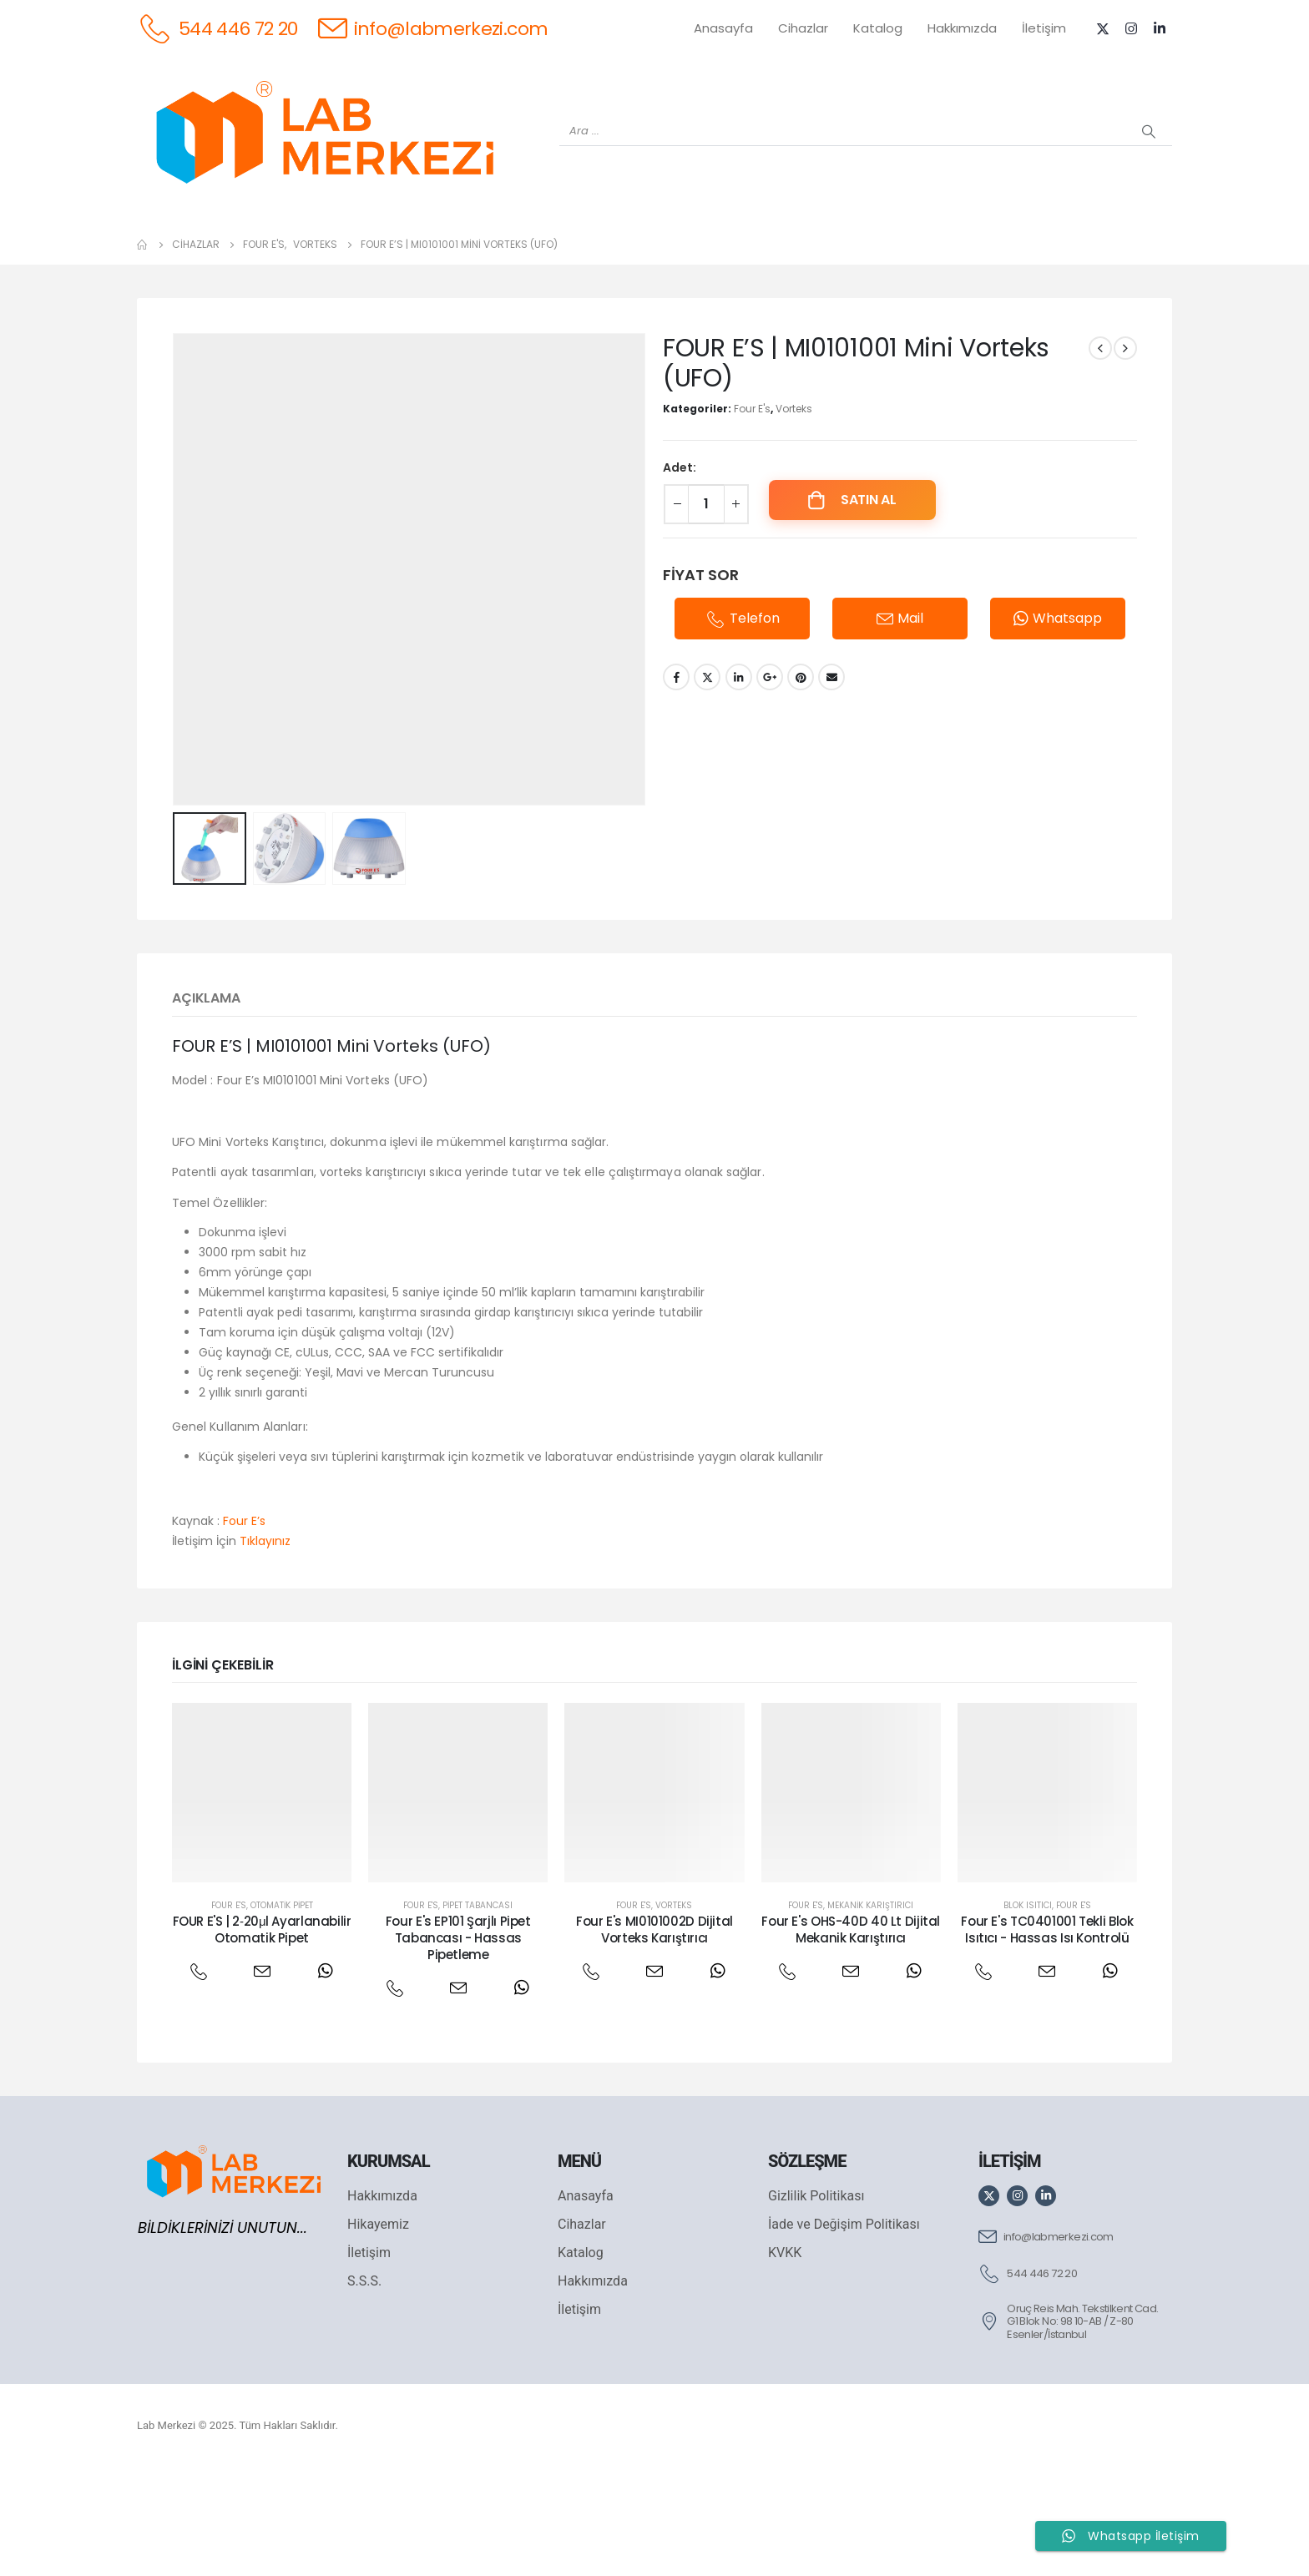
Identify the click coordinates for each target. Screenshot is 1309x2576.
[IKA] (1136, 260)
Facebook (676, 784)
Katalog (877, 28)
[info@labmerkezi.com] (433, 28)
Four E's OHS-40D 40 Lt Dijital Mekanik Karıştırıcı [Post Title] (850, 2037)
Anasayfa (723, 28)
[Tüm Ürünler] (172, 260)
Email (831, 784)
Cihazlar (803, 28)
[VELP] (961, 260)
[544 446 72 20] (217, 28)
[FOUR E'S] (873, 260)
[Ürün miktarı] (706, 612)
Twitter (707, 784)
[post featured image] (261, 1900)
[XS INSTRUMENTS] (523, 260)
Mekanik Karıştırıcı (870, 2013)
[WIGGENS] (610, 260)
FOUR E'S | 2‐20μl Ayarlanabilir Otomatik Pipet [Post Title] (262, 2037)
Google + (769, 784)
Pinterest (800, 784)
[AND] (698, 260)
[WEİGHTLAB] (260, 260)
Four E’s (244, 1628)
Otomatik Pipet (281, 2013)
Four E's (752, 516)
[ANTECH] (1048, 260)
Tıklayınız (265, 1648)
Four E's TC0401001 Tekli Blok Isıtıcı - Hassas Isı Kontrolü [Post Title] (1047, 2037)
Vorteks (794, 516)
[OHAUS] (347, 260)
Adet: (679, 575)
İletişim (1044, 28)
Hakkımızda (962, 28)
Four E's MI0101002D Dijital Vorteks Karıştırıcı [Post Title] (654, 2037)
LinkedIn (738, 784)
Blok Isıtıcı (1027, 2013)
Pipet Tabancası (477, 2013)
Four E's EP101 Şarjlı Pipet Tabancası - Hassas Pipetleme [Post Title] (458, 2046)
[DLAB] (786, 260)
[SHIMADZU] (435, 260)
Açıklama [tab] (206, 1105)
